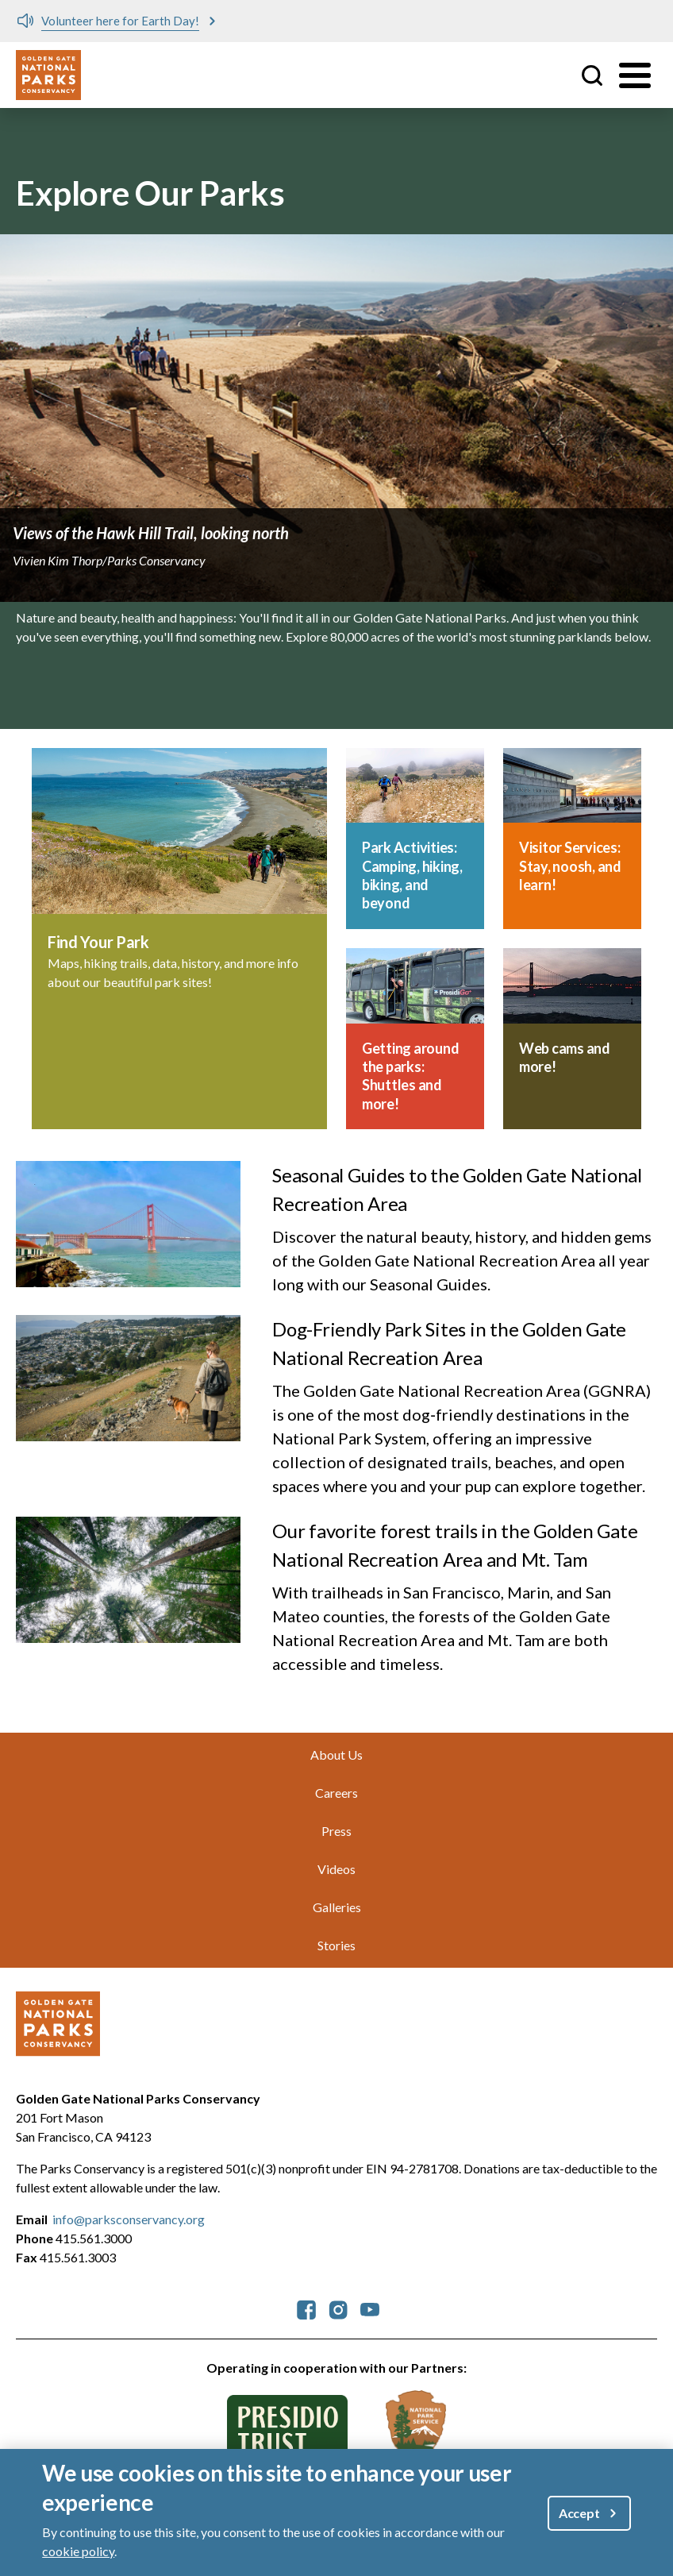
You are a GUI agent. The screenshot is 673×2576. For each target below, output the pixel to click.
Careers (336, 1792)
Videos (336, 1868)
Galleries (337, 1907)
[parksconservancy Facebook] (306, 2308)
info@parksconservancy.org (128, 2219)
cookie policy (78, 2551)
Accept (579, 2512)
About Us (336, 1754)
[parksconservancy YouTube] (369, 2308)
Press (336, 1830)
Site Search (592, 75)
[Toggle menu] (635, 75)
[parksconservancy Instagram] (338, 2308)
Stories (336, 1945)
